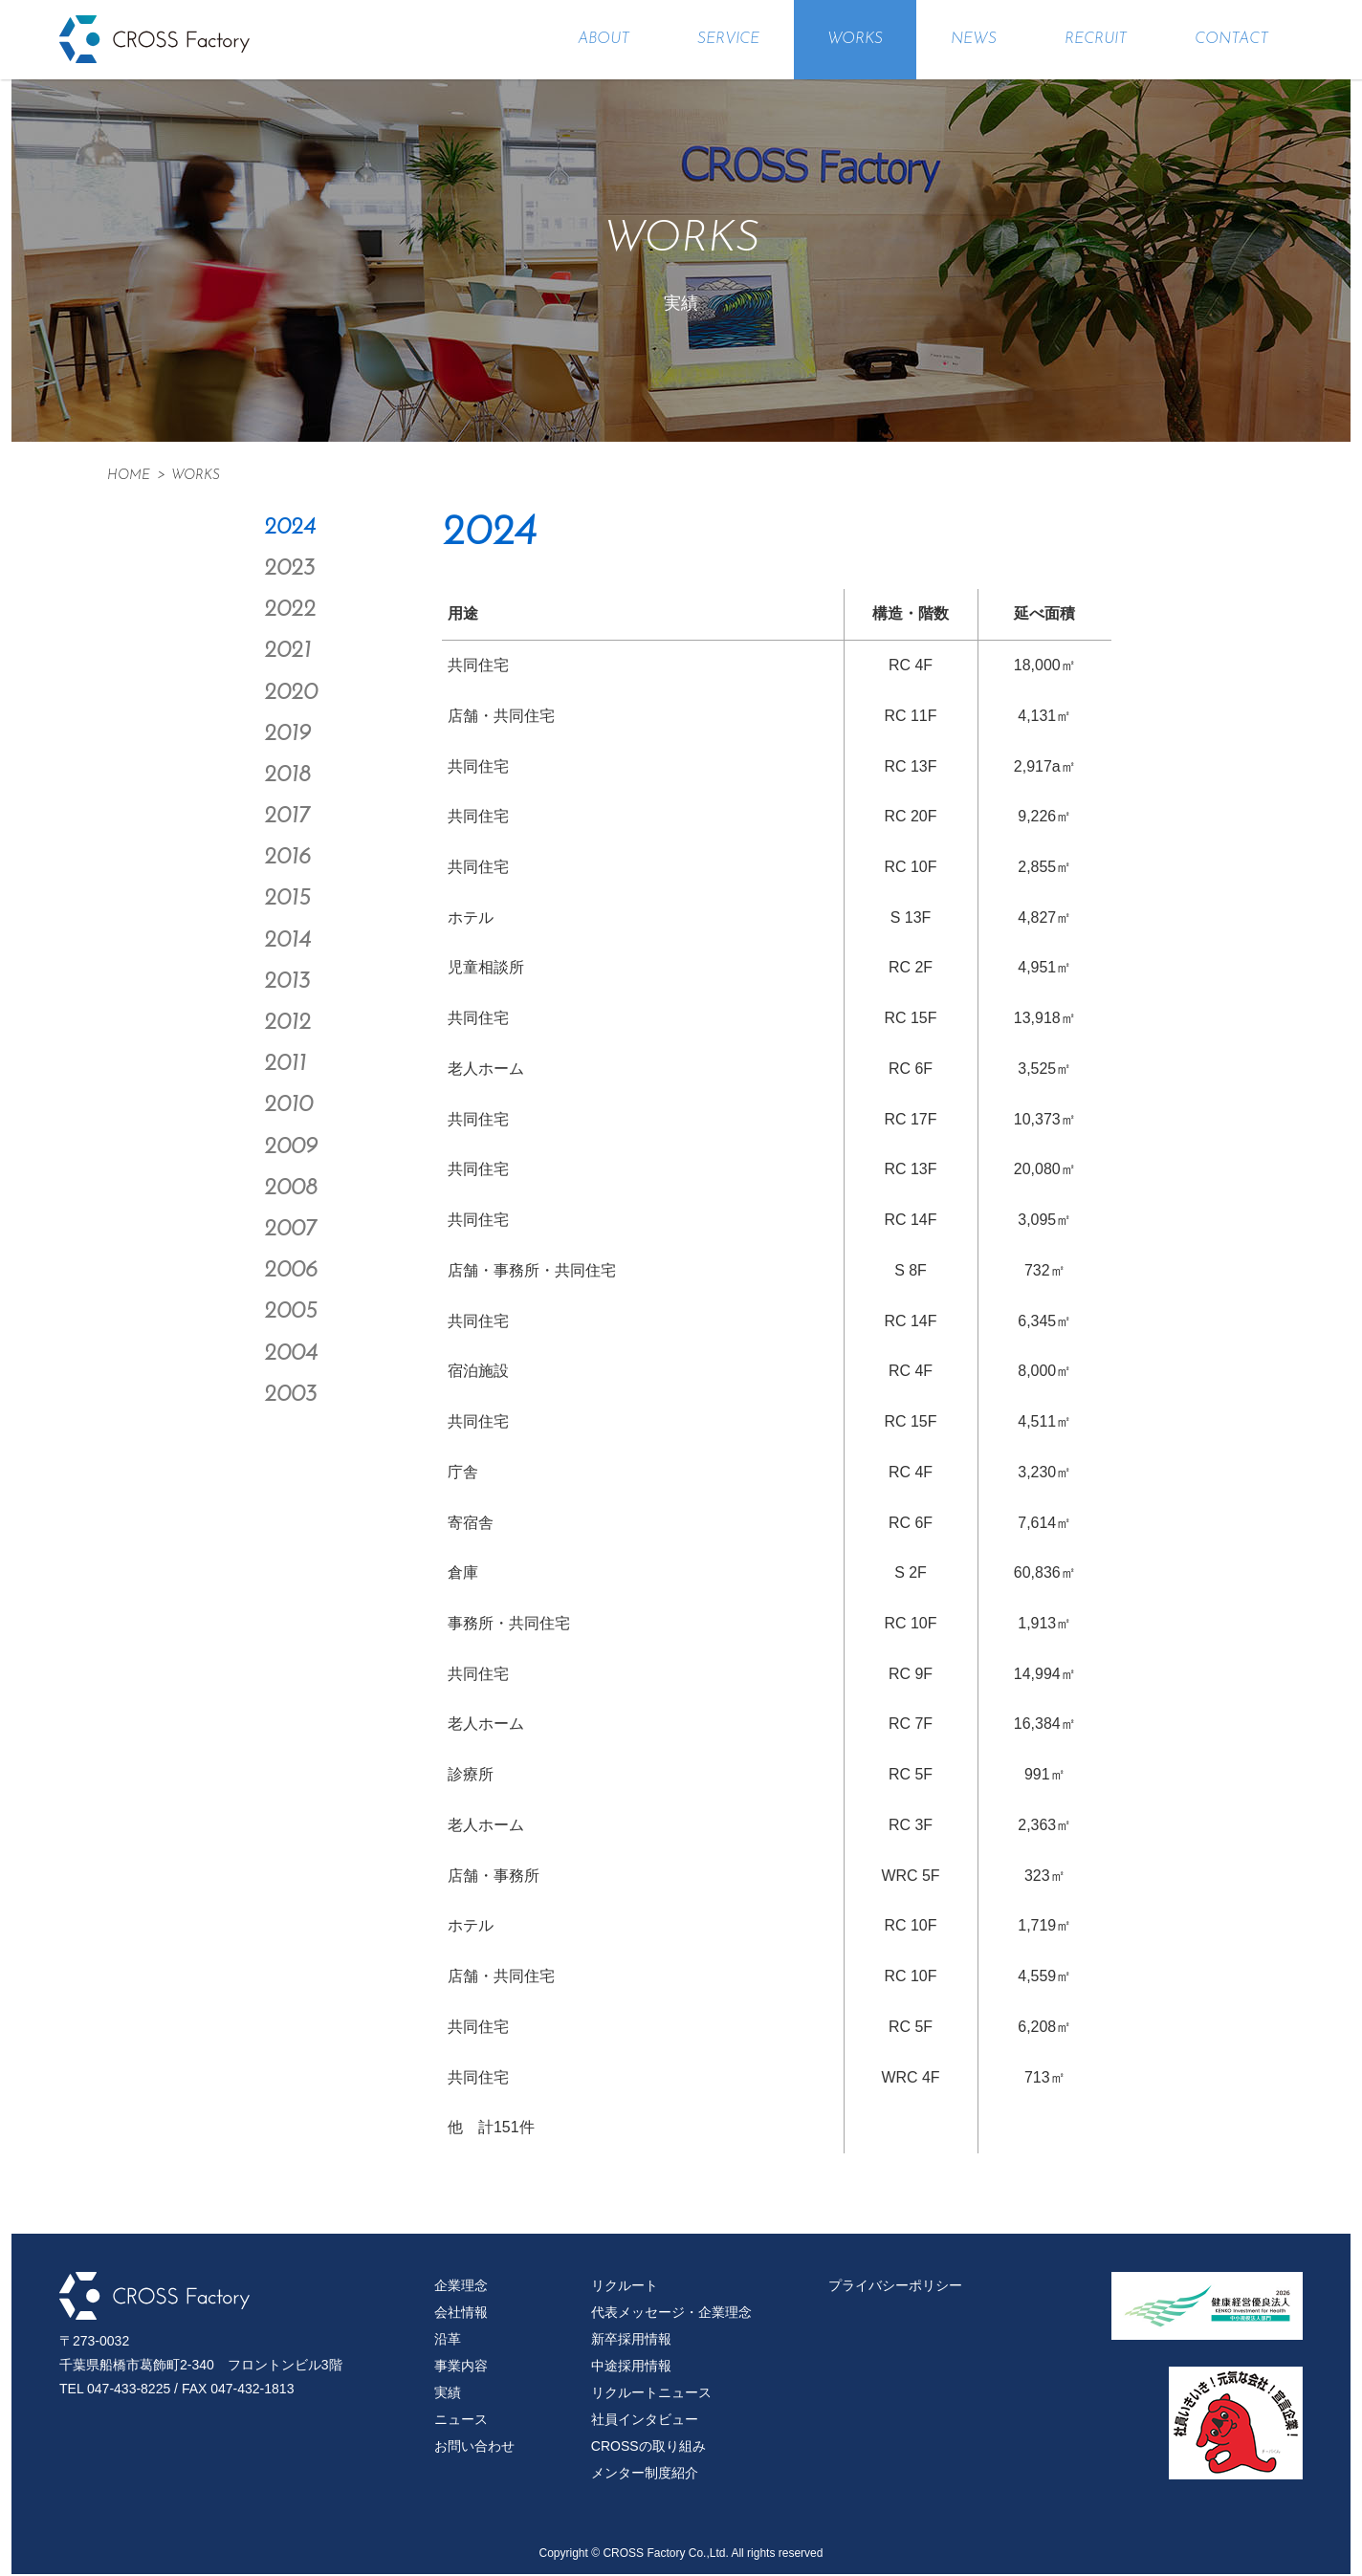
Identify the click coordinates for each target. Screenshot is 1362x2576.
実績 (447, 2394)
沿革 (447, 2340)
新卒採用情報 (631, 2340)
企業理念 (461, 2287)
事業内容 (461, 2367)
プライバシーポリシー (895, 2287)
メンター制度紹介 (644, 2474)
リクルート (624, 2287)
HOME (128, 476)
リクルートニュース (651, 2394)
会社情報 (461, 2314)
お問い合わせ (474, 2448)
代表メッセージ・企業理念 (671, 2314)
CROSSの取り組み (648, 2448)
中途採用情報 (631, 2367)
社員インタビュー (644, 2421)
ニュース (461, 2421)
